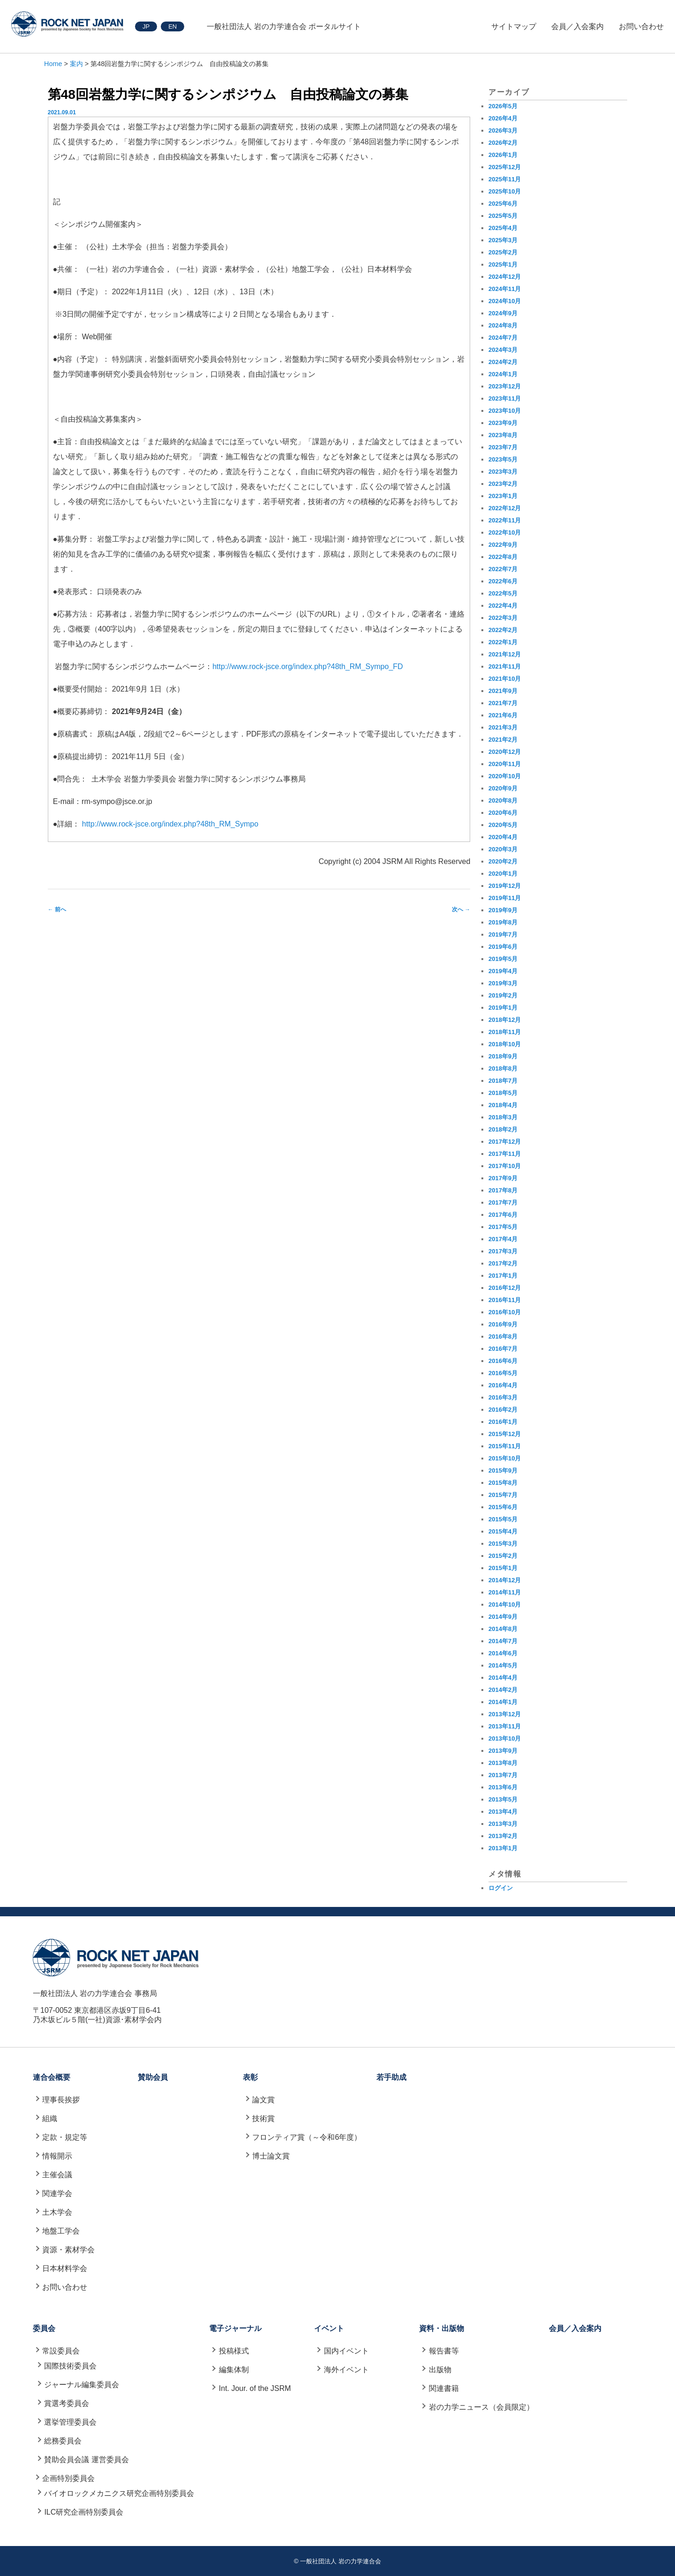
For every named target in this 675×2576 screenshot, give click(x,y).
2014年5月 (503, 1665)
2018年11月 (504, 1031)
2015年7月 (503, 1494)
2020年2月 (503, 861)
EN (172, 26)
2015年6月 (503, 1507)
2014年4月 (503, 1677)
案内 (76, 63)
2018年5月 (503, 1092)
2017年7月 (503, 1202)
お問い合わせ (641, 26)
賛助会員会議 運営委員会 (86, 2460)
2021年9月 (503, 690)
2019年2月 (503, 995)
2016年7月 (503, 1348)
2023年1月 (503, 495)
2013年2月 (503, 1835)
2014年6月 (503, 1653)
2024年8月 (503, 325)
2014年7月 (503, 1641)
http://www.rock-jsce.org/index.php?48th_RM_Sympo (170, 824)
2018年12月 (504, 1019)
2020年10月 (504, 776)
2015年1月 (503, 1567)
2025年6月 (503, 203)
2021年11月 (504, 666)
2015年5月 (503, 1519)
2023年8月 (503, 435)
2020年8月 (503, 800)
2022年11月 (504, 520)
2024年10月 (504, 301)
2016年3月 (503, 1397)
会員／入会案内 (577, 26)
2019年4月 (503, 971)
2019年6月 (503, 946)
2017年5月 (503, 1226)
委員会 (44, 2328)
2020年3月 (503, 849)
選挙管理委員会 (70, 2422)
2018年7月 (503, 1080)
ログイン (500, 1887)
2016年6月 (503, 1360)
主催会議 (57, 2175)
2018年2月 (503, 1129)
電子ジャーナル (235, 2328)
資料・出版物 (441, 2328)
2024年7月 (503, 337)
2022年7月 (503, 569)
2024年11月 (504, 288)
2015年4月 (503, 1531)
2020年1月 (503, 873)
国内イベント (346, 2351)
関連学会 (57, 2193)
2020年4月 (503, 837)
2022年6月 (503, 581)
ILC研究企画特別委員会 (83, 2512)
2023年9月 (503, 422)
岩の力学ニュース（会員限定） (481, 2407)
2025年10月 (504, 191)
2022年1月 (503, 642)
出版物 (440, 2370)
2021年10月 (504, 678)
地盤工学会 (61, 2231)
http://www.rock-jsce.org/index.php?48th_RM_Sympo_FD (307, 666)
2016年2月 (503, 1409)
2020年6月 (503, 812)
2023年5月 (503, 459)
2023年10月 (504, 410)
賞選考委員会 (66, 2403)
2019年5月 (503, 958)
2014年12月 (504, 1580)
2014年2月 (503, 1689)
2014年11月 (504, 1592)
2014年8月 (503, 1628)
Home (53, 63)
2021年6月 (503, 715)
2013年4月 (503, 1811)
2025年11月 (504, 179)
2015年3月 (503, 1543)
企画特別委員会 (68, 2478)
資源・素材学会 (68, 2250)
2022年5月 (503, 593)
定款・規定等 (64, 2137)
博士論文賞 (271, 2156)
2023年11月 (504, 398)
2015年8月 (503, 1482)
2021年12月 (504, 654)
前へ (57, 909)
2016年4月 (503, 1385)
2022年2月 (503, 629)
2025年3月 (503, 240)
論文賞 (263, 2100)
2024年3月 (503, 349)
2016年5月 (503, 1373)
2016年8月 (503, 1336)
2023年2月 (503, 483)
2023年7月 (503, 447)
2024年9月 (503, 313)
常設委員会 (61, 2351)
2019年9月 (503, 910)
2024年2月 (503, 361)
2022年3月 (503, 617)
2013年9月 (503, 1750)
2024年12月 (504, 276)
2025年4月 (503, 227)
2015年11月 (504, 1446)
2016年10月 (504, 1312)
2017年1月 (503, 1275)
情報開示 (57, 2156)
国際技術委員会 (70, 2366)
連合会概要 (51, 2077)
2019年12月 (504, 885)
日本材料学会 (64, 2268)
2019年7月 (503, 934)
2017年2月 (503, 1263)
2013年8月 (503, 1762)
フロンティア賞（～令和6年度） (306, 2137)
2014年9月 (503, 1616)
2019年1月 (503, 1007)
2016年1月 (503, 1421)
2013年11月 (504, 1726)
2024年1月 (503, 374)
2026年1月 (503, 154)
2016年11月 (504, 1299)
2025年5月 (503, 215)
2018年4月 (503, 1105)
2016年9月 (503, 1324)
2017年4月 (503, 1239)
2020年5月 (503, 824)
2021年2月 (503, 739)
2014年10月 (504, 1604)
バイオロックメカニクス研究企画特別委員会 (119, 2493)
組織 (49, 2118)
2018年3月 (503, 1117)
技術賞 (263, 2118)
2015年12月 (504, 1433)
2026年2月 (503, 142)
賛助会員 (153, 2077)
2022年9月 (503, 544)
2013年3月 (503, 1823)
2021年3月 (503, 727)
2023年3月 (503, 471)
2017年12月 (504, 1141)
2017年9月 (503, 1178)
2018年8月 (503, 1068)
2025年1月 (503, 264)
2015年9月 (503, 1470)
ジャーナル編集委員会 (81, 2385)
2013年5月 (503, 1799)
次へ (461, 909)
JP (146, 26)
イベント (329, 2328)
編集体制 (234, 2370)
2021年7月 (503, 703)
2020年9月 (503, 788)
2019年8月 (503, 922)
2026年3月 (503, 130)
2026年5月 (503, 106)
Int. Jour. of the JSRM (255, 2388)
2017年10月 (504, 1165)
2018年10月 (504, 1044)
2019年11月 (504, 897)
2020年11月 (504, 763)
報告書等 (444, 2351)
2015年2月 (503, 1555)
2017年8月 (503, 1190)
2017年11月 (504, 1153)
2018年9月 (503, 1056)
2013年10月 (504, 1738)
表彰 (250, 2077)
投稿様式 (234, 2351)
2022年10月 (504, 532)
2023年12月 (504, 386)
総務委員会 (63, 2441)
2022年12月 (504, 508)
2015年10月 (504, 1458)
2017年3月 (503, 1251)
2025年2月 (503, 252)
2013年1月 (503, 1848)
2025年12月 (504, 167)
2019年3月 (503, 983)
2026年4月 (503, 118)
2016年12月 (504, 1287)
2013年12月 (504, 1714)
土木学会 (57, 2212)
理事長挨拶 (61, 2100)
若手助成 (391, 2077)
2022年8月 (503, 556)
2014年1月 (503, 1701)
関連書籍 (444, 2388)
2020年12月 (504, 751)
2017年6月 (503, 1214)
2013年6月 (503, 1787)
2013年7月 (503, 1775)
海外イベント (346, 2370)
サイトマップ (513, 26)
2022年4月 (503, 605)
